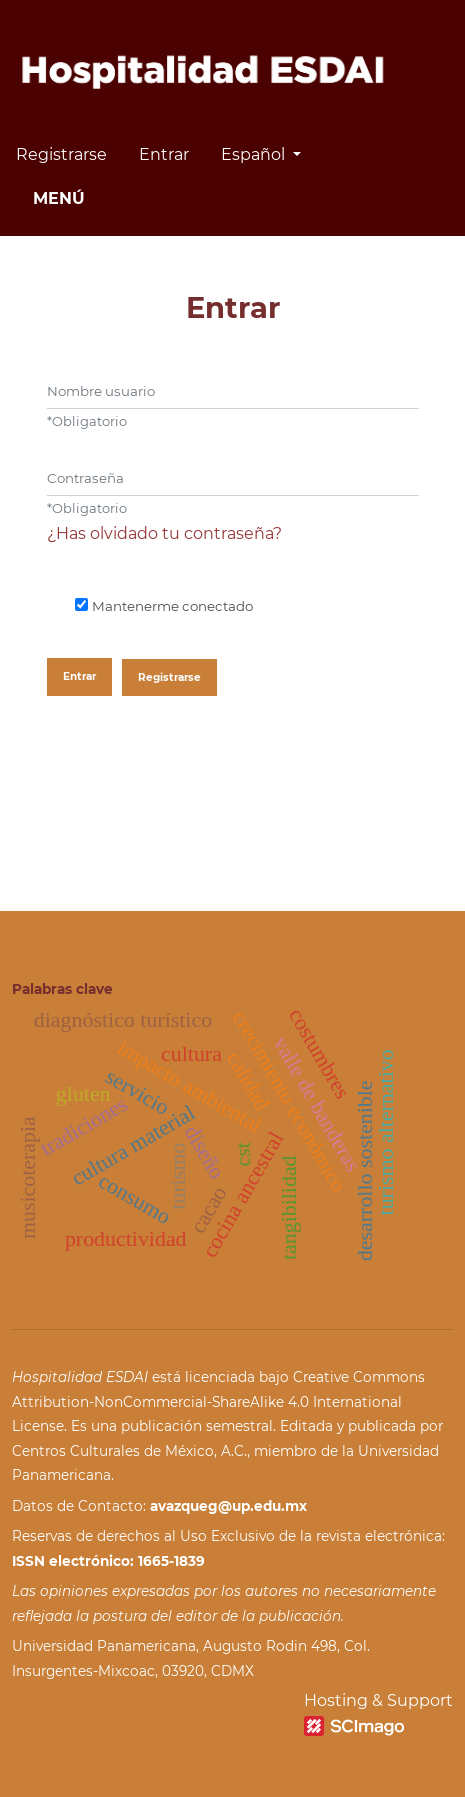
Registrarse (61, 154)
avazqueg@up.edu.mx (228, 1506)
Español (268, 152)
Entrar (164, 154)
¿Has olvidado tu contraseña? (164, 533)
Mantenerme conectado (172, 606)
